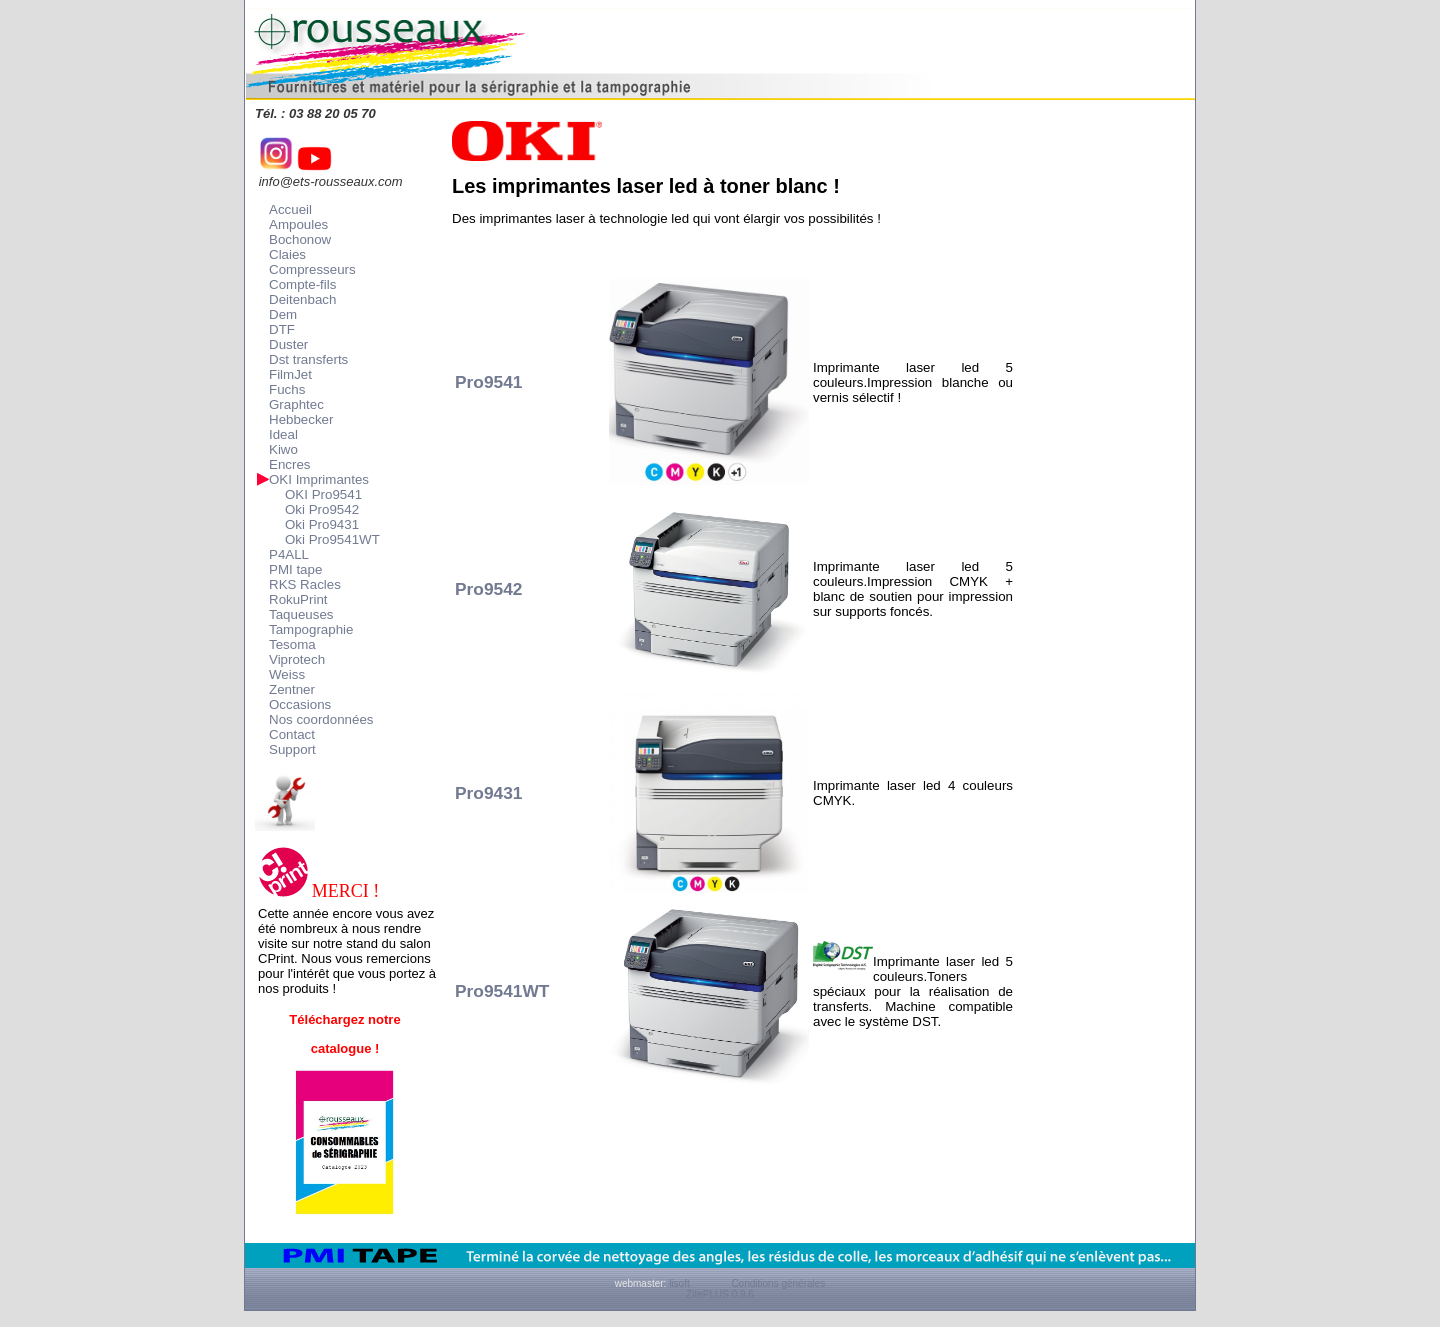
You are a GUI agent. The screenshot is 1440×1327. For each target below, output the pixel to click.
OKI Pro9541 (323, 494)
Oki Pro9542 (322, 509)
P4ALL (289, 554)
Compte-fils (302, 284)
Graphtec (296, 404)
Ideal (283, 434)
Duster (288, 344)
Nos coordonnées (321, 719)
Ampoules (298, 224)
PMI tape (295, 569)
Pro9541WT (502, 991)
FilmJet (290, 374)
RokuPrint (298, 599)
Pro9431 (488, 793)
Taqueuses (301, 614)
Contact (292, 734)
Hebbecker (301, 419)
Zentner (292, 689)
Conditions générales (778, 1283)
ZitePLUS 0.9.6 (720, 1294)
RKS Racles (305, 584)
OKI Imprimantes (319, 479)
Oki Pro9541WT (332, 539)
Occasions (300, 704)
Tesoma (292, 644)
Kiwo (283, 449)
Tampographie (311, 629)
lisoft (679, 1283)
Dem (283, 314)
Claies (287, 254)
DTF (282, 329)
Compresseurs (312, 269)
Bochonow (300, 239)
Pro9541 (488, 382)
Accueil (290, 209)
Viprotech (297, 659)
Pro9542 (488, 589)
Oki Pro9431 (322, 524)
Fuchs (287, 389)
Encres (289, 464)
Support (292, 749)
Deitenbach (302, 299)
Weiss (287, 674)
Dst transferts (308, 359)
